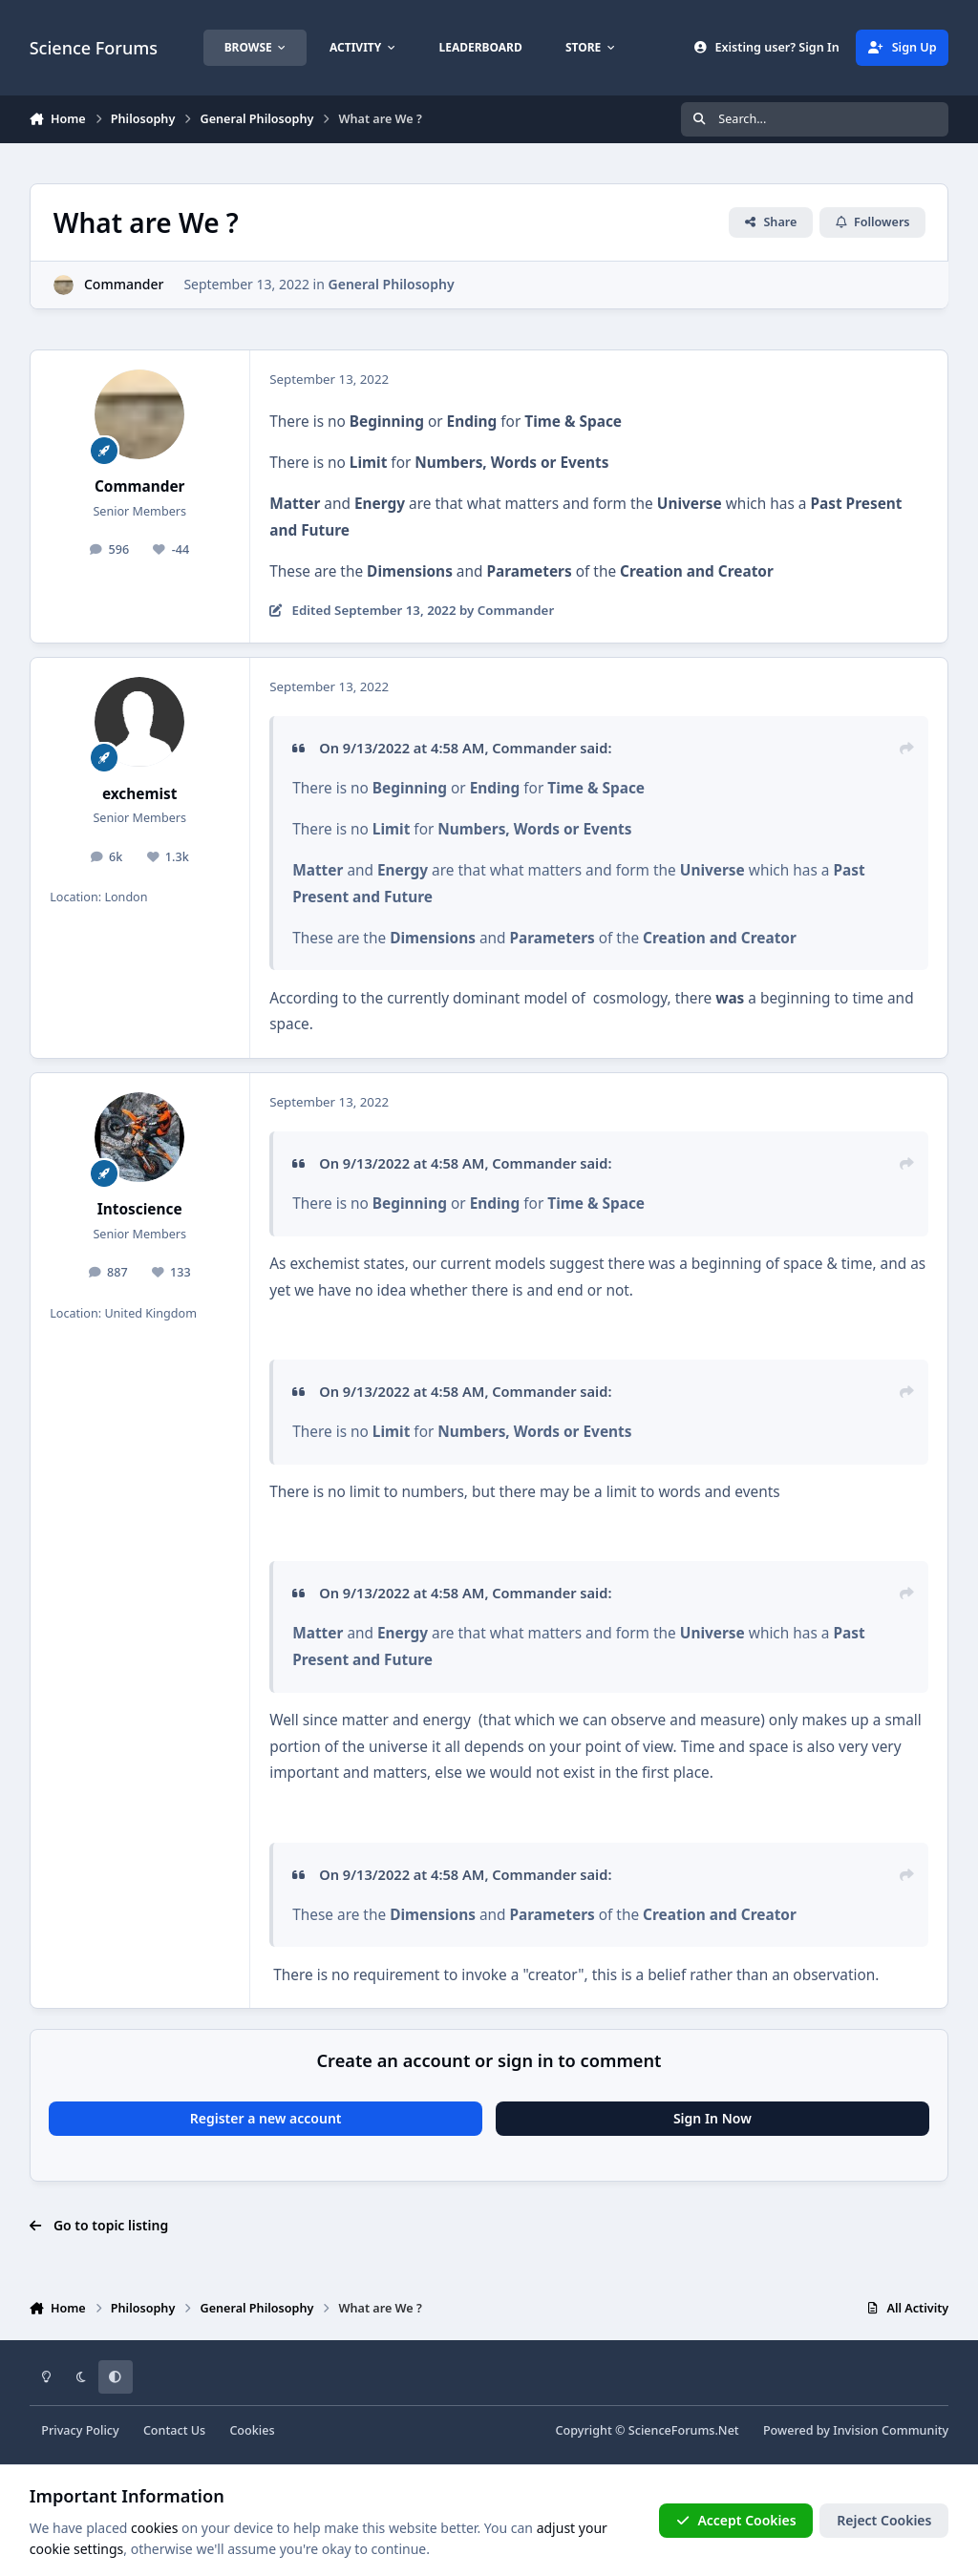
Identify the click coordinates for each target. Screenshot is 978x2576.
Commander (123, 284)
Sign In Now (712, 2118)
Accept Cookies (736, 2520)
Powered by (855, 2430)
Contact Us (174, 2430)
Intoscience (139, 1209)
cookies (154, 2528)
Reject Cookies (884, 2520)
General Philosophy (391, 284)
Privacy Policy (79, 2430)
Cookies (251, 2430)
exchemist (140, 794)
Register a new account (266, 2118)
